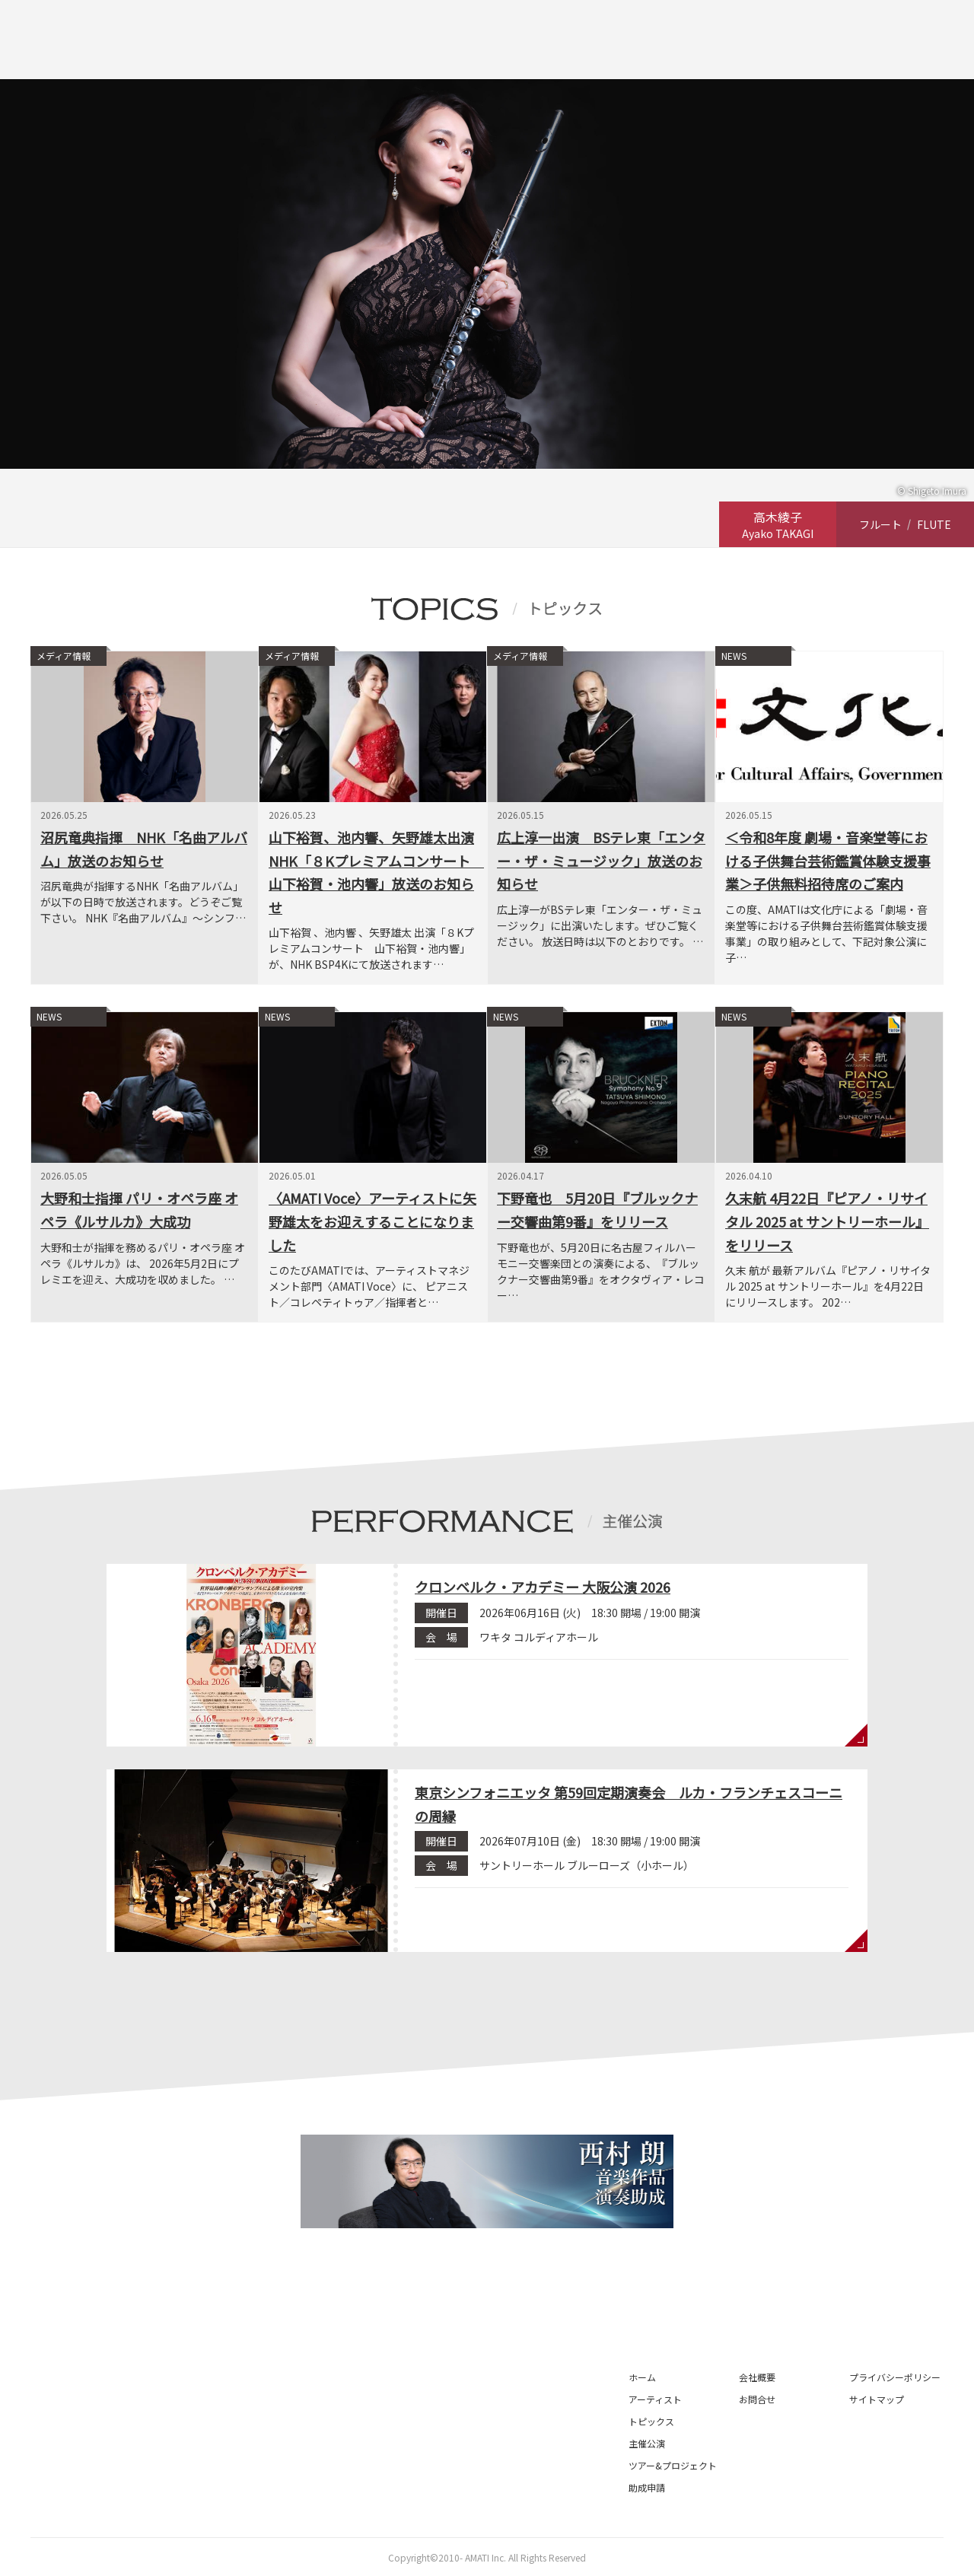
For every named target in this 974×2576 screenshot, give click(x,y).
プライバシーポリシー (895, 2377)
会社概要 (757, 2377)
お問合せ (757, 2399)
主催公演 (647, 2443)
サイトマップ (876, 2399)
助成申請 (647, 2487)
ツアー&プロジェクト (673, 2465)
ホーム (642, 2377)
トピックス (651, 2421)
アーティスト (655, 2399)
